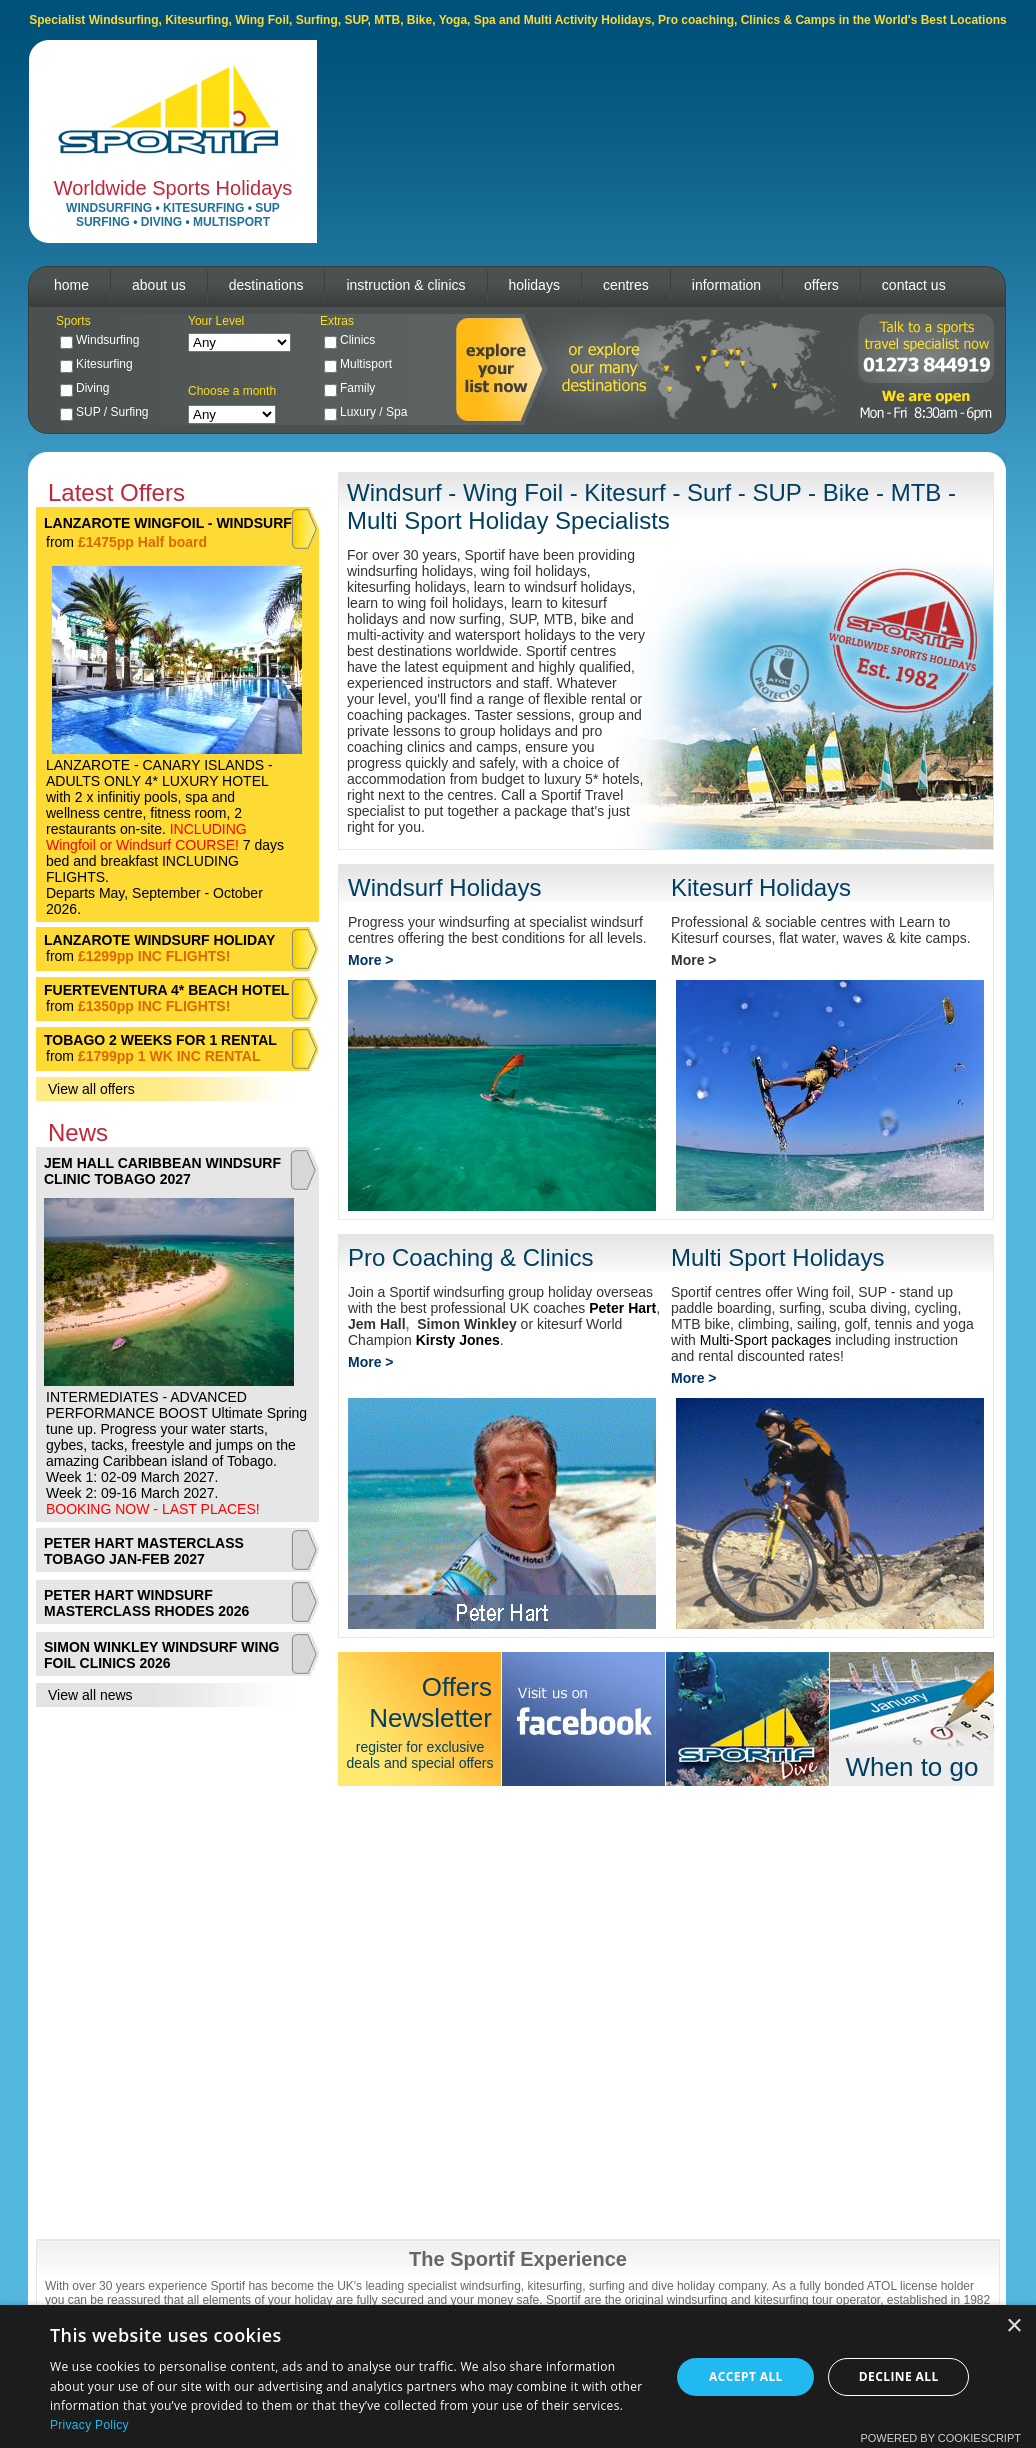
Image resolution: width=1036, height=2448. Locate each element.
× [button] (1013, 2326)
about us (159, 285)
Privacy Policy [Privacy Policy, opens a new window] (89, 2425)
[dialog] (518, 2376)
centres (626, 285)
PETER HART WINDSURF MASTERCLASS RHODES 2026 (146, 1603)
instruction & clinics (405, 285)
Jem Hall (377, 1324)
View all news (90, 1695)
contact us (914, 285)
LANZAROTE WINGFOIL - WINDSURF (168, 523)
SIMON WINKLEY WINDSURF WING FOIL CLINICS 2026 (161, 1655)
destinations (266, 285)
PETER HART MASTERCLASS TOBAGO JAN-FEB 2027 (144, 1551)
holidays (534, 285)
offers (821, 285)
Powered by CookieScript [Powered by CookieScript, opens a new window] (940, 2438)
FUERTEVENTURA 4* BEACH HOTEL (166, 990)
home (71, 285)
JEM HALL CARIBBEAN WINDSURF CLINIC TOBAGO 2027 (162, 1171)
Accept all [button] (746, 2376)
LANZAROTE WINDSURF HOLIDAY (159, 940)
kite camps (933, 938)
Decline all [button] (899, 2376)
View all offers (91, 1089)
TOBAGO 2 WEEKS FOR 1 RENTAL (160, 1040)
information (726, 285)
